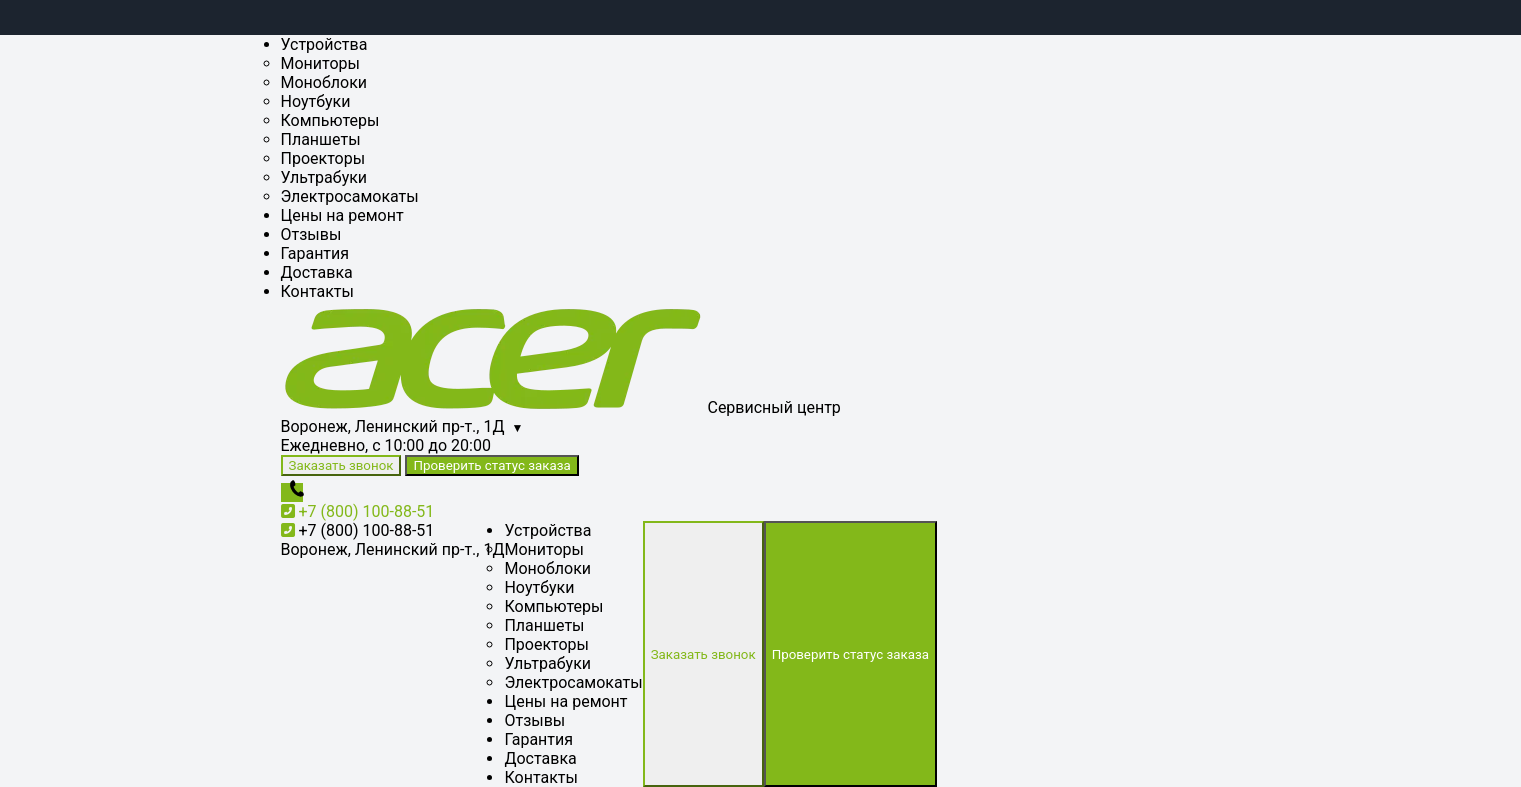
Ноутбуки (316, 101)
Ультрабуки (324, 177)
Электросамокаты (350, 196)
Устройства (324, 44)
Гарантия (315, 253)
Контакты (317, 291)
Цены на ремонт (342, 215)
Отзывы (311, 234)
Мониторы (320, 63)
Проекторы (323, 158)
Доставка (317, 272)
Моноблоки (324, 82)
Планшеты (321, 139)
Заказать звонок (341, 465)
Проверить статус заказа (491, 465)
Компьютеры (330, 120)
